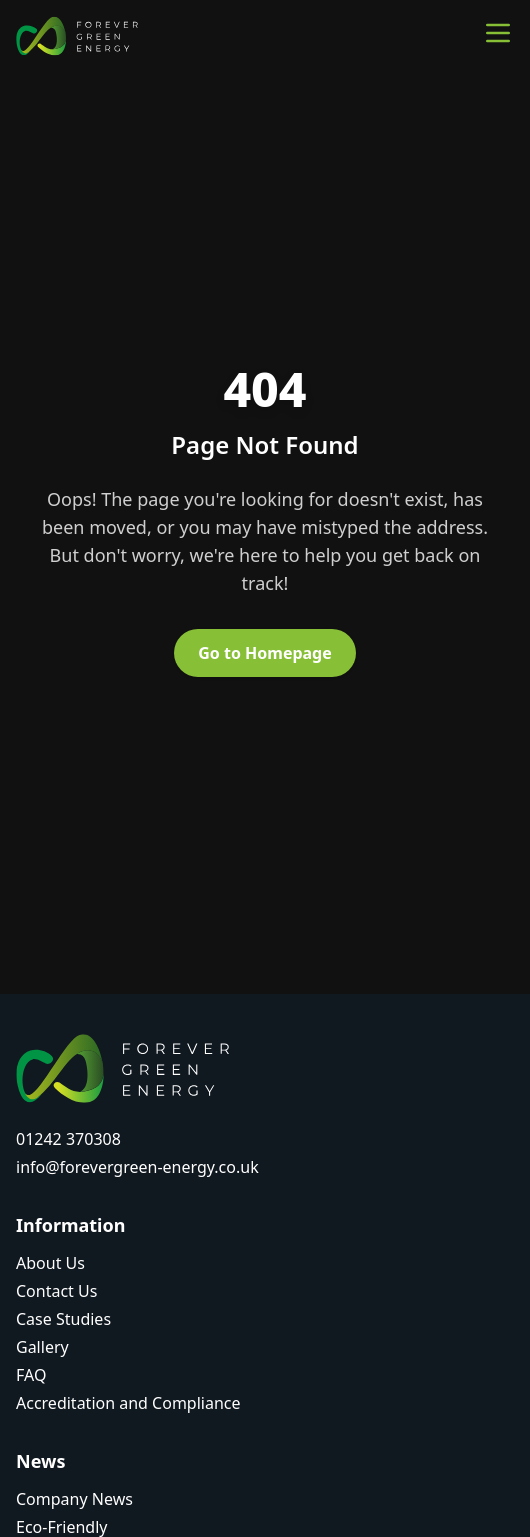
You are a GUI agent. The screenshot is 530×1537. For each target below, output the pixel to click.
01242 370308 (68, 1139)
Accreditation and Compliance (128, 1403)
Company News (74, 1499)
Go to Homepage (265, 653)
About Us (50, 1263)
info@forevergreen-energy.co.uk (137, 1167)
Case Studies (63, 1319)
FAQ (31, 1375)
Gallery (42, 1347)
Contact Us (56, 1291)
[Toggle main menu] (498, 33)
